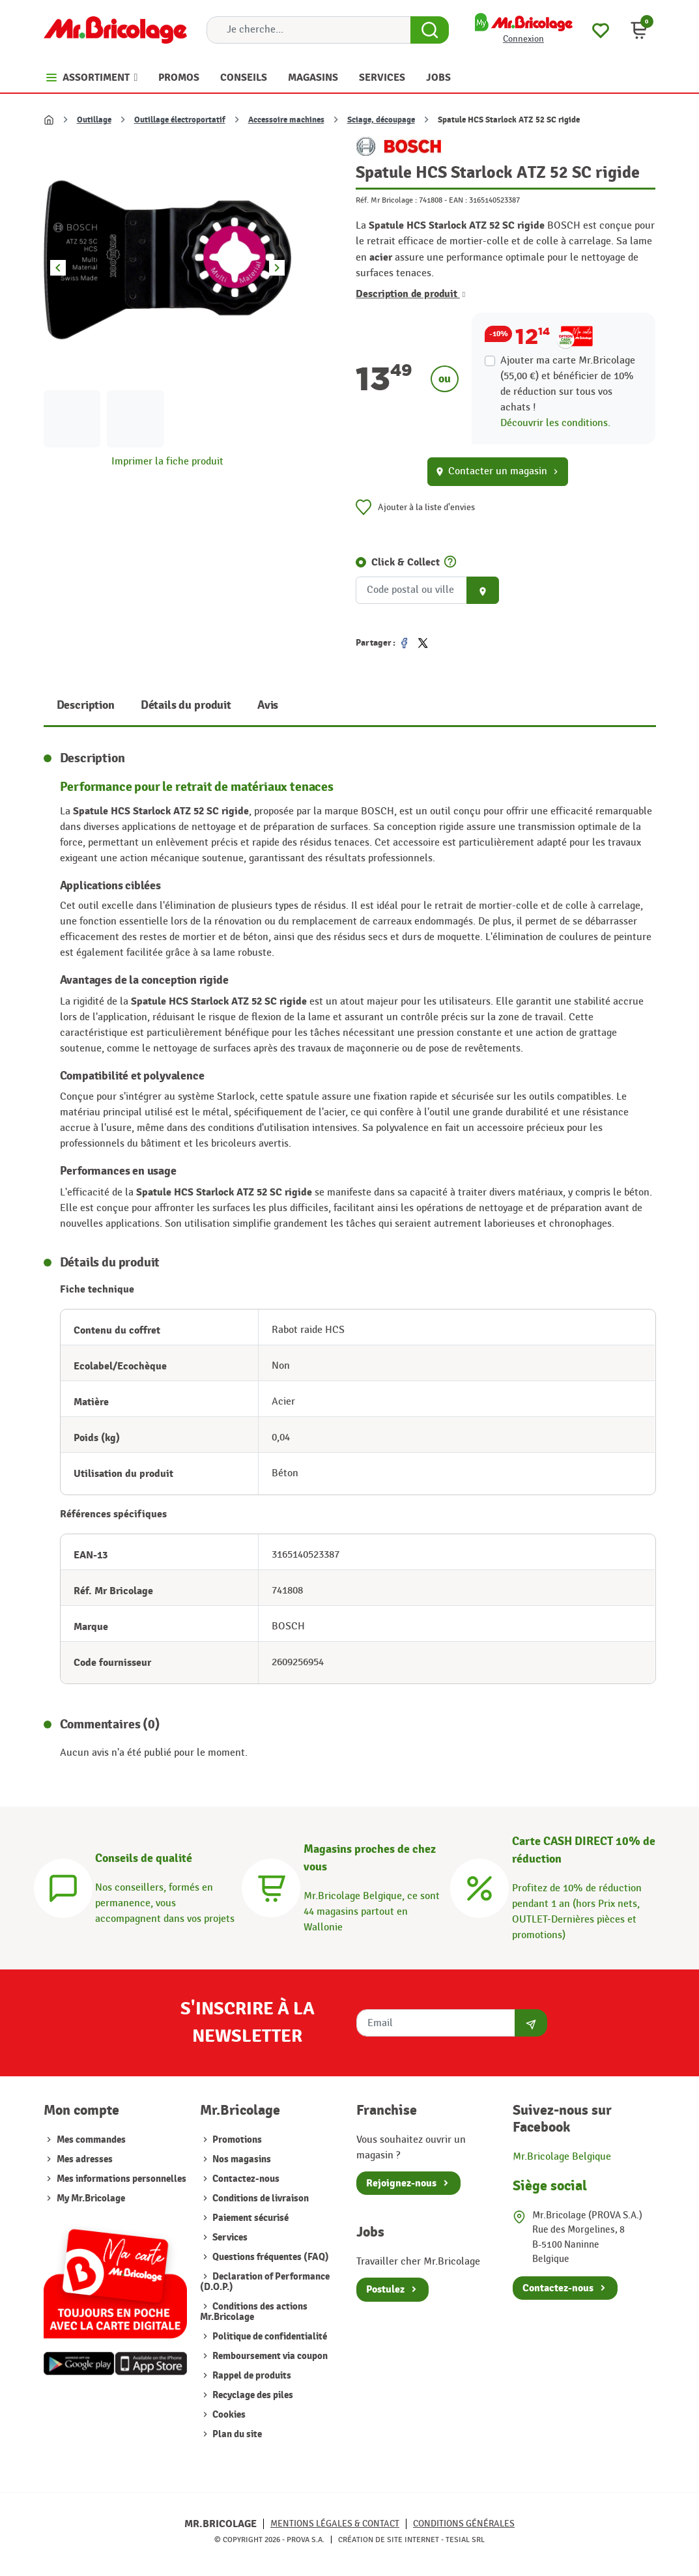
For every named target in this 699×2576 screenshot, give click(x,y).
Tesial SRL (465, 2539)
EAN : (458, 200)
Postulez (385, 2289)
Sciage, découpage (381, 120)
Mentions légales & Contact (334, 2523)
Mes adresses (85, 2159)
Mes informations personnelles (121, 2179)
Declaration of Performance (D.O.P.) (265, 2281)
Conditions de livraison (259, 2198)
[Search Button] (429, 30)
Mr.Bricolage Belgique (562, 2157)
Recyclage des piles (251, 2395)
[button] (639, 30)
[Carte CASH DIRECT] (479, 1886)
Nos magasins (240, 2159)
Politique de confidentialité (268, 2336)
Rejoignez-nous (401, 2183)
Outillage (94, 120)
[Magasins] (271, 1886)
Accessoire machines (286, 120)
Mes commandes (91, 2140)
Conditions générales (464, 2523)
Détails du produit (186, 705)
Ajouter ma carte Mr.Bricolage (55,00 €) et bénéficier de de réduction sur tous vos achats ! (567, 384)
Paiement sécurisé (249, 2218)
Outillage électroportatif (179, 120)
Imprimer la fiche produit (167, 461)
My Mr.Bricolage (91, 2198)
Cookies (228, 2415)
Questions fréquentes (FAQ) (269, 2257)
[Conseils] (63, 1886)
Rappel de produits (250, 2375)
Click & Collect (405, 562)
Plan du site (236, 2434)
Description (86, 705)
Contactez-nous (244, 2179)
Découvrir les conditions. (555, 423)
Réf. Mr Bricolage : (386, 200)
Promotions (236, 2140)
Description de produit (410, 294)
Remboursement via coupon (269, 2356)
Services (229, 2237)
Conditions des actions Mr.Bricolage (253, 2311)
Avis (267, 705)
